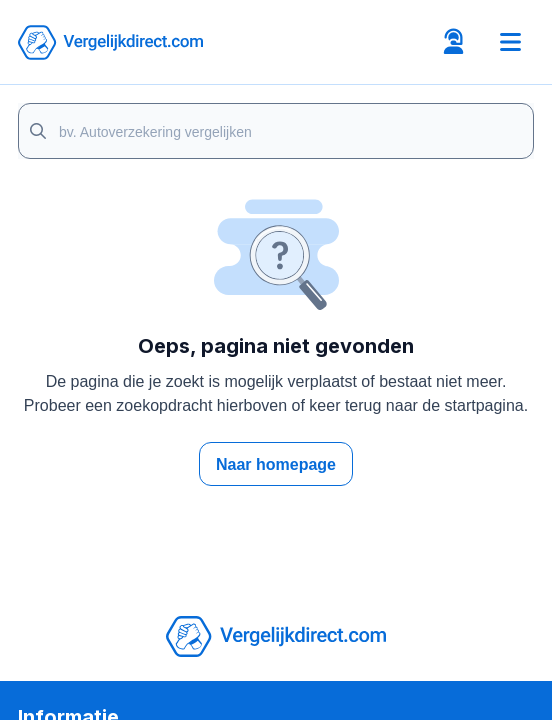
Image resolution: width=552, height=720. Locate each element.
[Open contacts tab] (453, 42)
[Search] (38, 131)
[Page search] (276, 131)
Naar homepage (276, 464)
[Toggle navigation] (510, 42)
